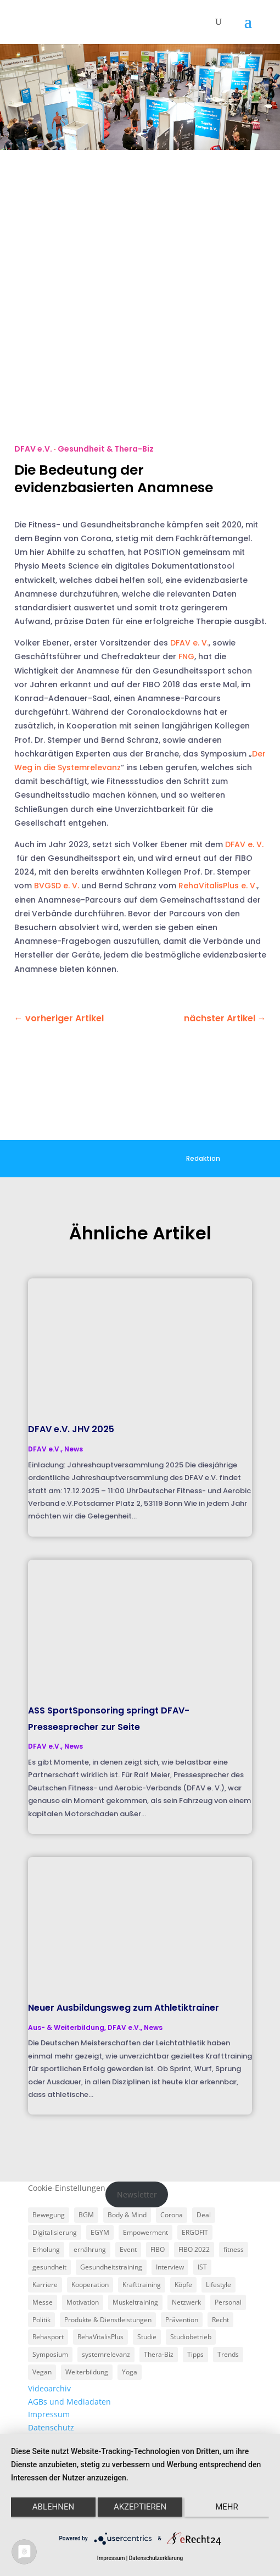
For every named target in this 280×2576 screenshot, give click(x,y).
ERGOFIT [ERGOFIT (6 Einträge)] (195, 2232)
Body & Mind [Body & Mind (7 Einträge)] (127, 2214)
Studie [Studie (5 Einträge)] (146, 2336)
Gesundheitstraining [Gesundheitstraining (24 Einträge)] (111, 2267)
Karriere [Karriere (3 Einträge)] (45, 2284)
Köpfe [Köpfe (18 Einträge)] (183, 2284)
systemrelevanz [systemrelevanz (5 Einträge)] (106, 2354)
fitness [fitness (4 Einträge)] (233, 2249)
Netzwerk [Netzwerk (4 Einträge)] (186, 2302)
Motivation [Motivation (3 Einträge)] (82, 2302)
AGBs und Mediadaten (69, 2401)
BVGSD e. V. (56, 885)
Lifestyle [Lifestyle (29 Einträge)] (218, 2284)
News (73, 1449)
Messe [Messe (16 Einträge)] (42, 2302)
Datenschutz (51, 2427)
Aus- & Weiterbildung (66, 2027)
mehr (226, 2507)
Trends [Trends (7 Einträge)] (228, 2354)
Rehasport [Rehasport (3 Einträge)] (48, 2336)
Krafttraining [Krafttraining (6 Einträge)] (141, 2284)
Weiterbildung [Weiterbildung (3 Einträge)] (86, 2372)
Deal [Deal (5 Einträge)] (204, 2214)
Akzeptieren (140, 2507)
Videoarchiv (49, 2388)
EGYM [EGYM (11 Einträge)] (100, 2232)
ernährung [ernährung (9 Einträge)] (90, 2249)
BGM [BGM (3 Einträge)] (86, 2214)
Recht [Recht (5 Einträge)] (220, 2319)
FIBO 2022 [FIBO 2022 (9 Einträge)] (194, 2249)
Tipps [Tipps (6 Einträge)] (195, 2354)
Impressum (49, 2414)
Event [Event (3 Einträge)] (128, 2249)
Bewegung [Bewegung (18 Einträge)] (48, 2214)
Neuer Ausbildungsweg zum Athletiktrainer (123, 2007)
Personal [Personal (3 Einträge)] (228, 2302)
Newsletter (137, 2194)
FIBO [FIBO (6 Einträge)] (157, 2249)
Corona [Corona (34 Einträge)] (171, 2214)
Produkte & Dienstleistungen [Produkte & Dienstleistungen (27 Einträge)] (108, 2319)
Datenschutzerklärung (156, 2558)
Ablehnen (53, 2507)
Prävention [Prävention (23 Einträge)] (181, 2319)
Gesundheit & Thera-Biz (106, 448)
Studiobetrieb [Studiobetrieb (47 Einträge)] (190, 2336)
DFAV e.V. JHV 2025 (71, 1429)
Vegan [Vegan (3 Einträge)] (42, 2372)
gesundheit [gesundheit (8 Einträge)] (49, 2267)
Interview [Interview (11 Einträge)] (170, 2267)
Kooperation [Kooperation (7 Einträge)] (90, 2284)
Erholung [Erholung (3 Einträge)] (46, 2249)
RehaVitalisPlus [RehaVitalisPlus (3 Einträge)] (100, 2336)
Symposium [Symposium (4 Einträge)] (50, 2354)
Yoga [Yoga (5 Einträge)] (129, 2372)
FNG (186, 656)
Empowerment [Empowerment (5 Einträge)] (145, 2232)
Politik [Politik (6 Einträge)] (41, 2319)
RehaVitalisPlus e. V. (217, 885)
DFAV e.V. (33, 448)
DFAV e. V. (189, 642)
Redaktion (203, 1158)
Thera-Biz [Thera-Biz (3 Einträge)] (158, 2354)
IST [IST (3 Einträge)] (202, 2267)
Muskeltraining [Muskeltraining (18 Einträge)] (135, 2302)
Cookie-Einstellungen (66, 2188)
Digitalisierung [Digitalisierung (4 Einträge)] (54, 2232)
